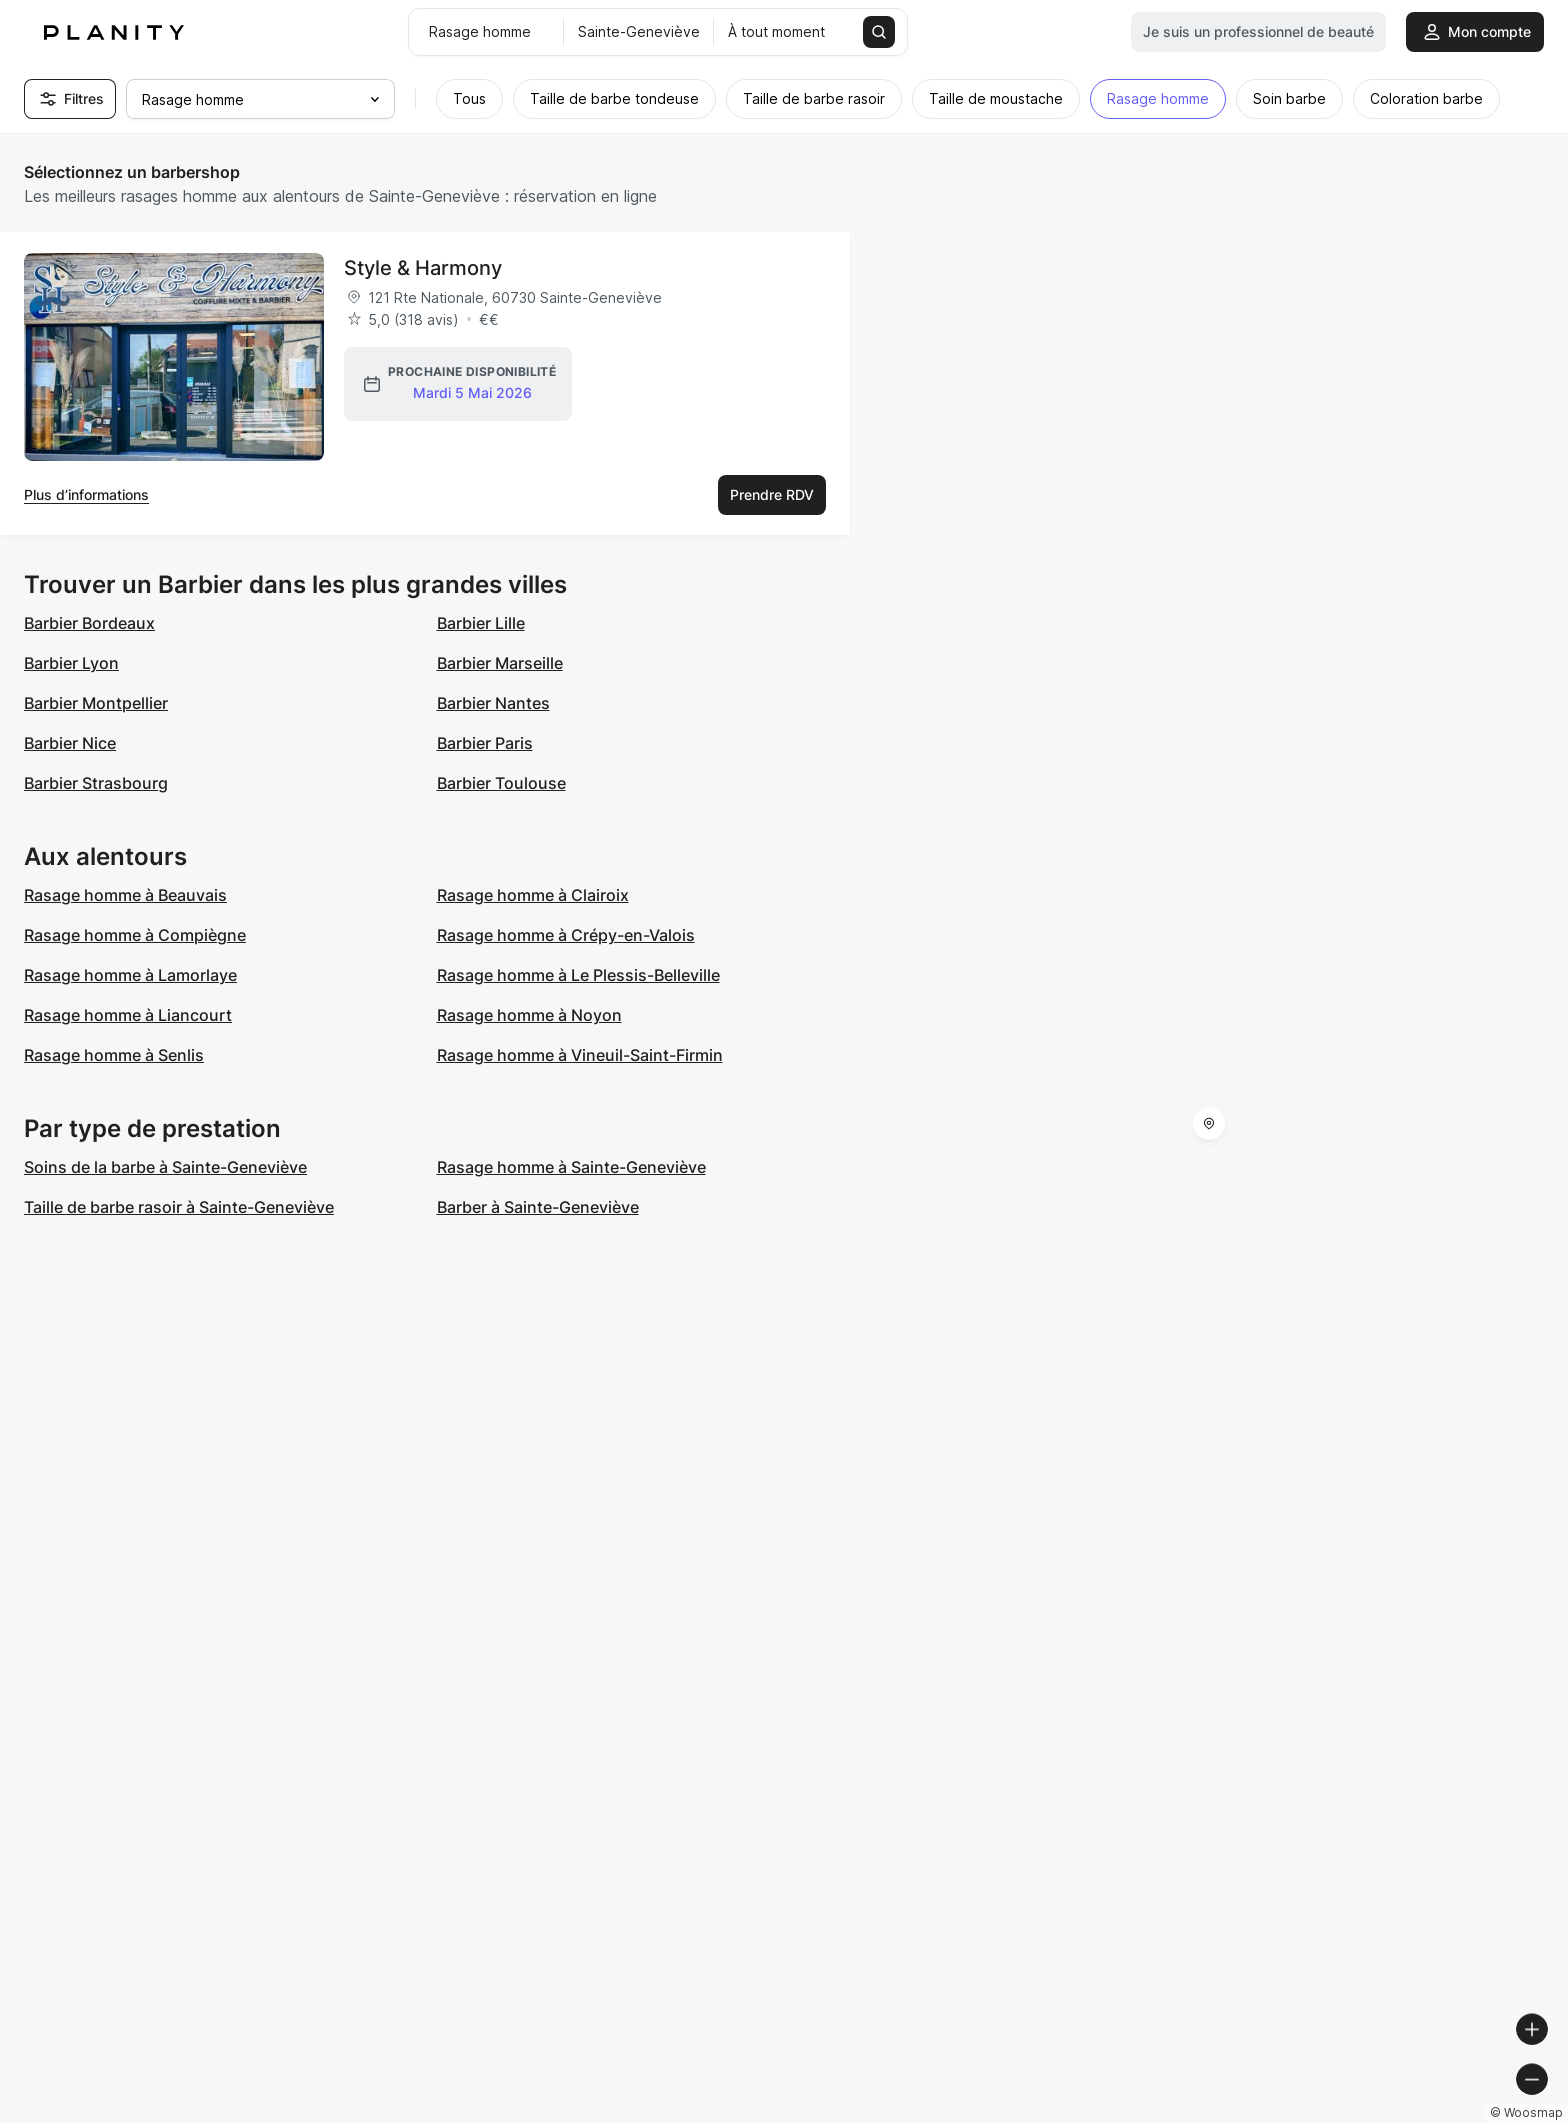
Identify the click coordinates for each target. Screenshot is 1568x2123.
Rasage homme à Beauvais (125, 895)
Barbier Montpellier (96, 703)
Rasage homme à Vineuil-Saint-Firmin (580, 1055)
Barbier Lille (481, 623)
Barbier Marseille (500, 663)
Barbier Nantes (493, 703)
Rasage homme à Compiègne (135, 935)
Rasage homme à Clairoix (533, 895)
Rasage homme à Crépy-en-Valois (566, 935)
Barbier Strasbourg (96, 783)
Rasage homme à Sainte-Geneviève (571, 1167)
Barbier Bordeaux (89, 623)
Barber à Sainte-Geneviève (538, 1207)
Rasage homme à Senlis (114, 1055)
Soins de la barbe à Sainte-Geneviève (165, 1167)
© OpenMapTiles (1293, 2114)
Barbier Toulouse (501, 783)
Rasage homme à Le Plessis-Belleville (578, 975)
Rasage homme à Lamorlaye (130, 975)
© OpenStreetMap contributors (1458, 2114)
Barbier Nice (70, 743)
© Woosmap (1192, 2114)
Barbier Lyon (71, 663)
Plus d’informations (86, 494)
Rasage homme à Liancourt (128, 1015)
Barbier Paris (485, 743)
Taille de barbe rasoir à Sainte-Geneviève (179, 1207)
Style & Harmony (423, 268)
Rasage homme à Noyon (529, 1015)
